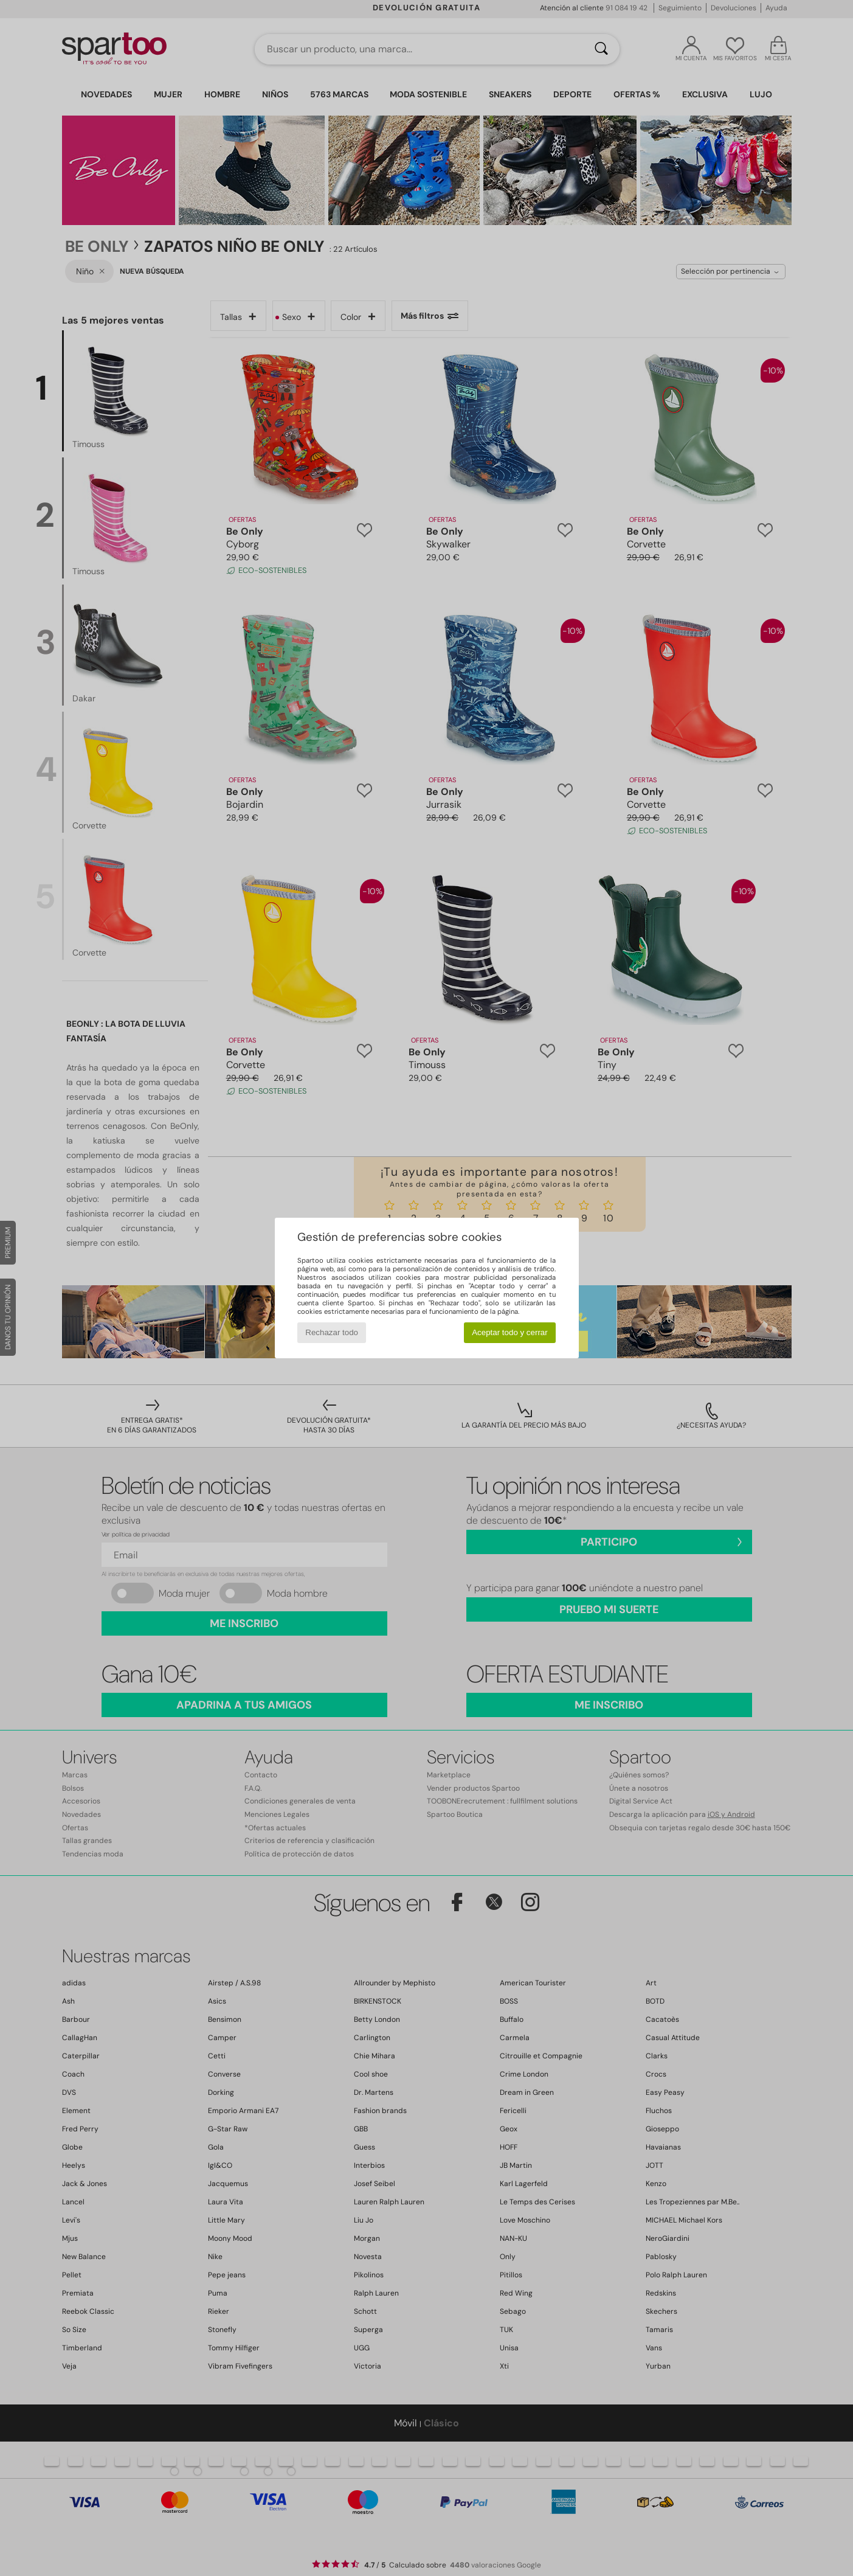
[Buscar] (601, 49)
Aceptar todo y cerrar (509, 1332)
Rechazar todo (331, 1332)
